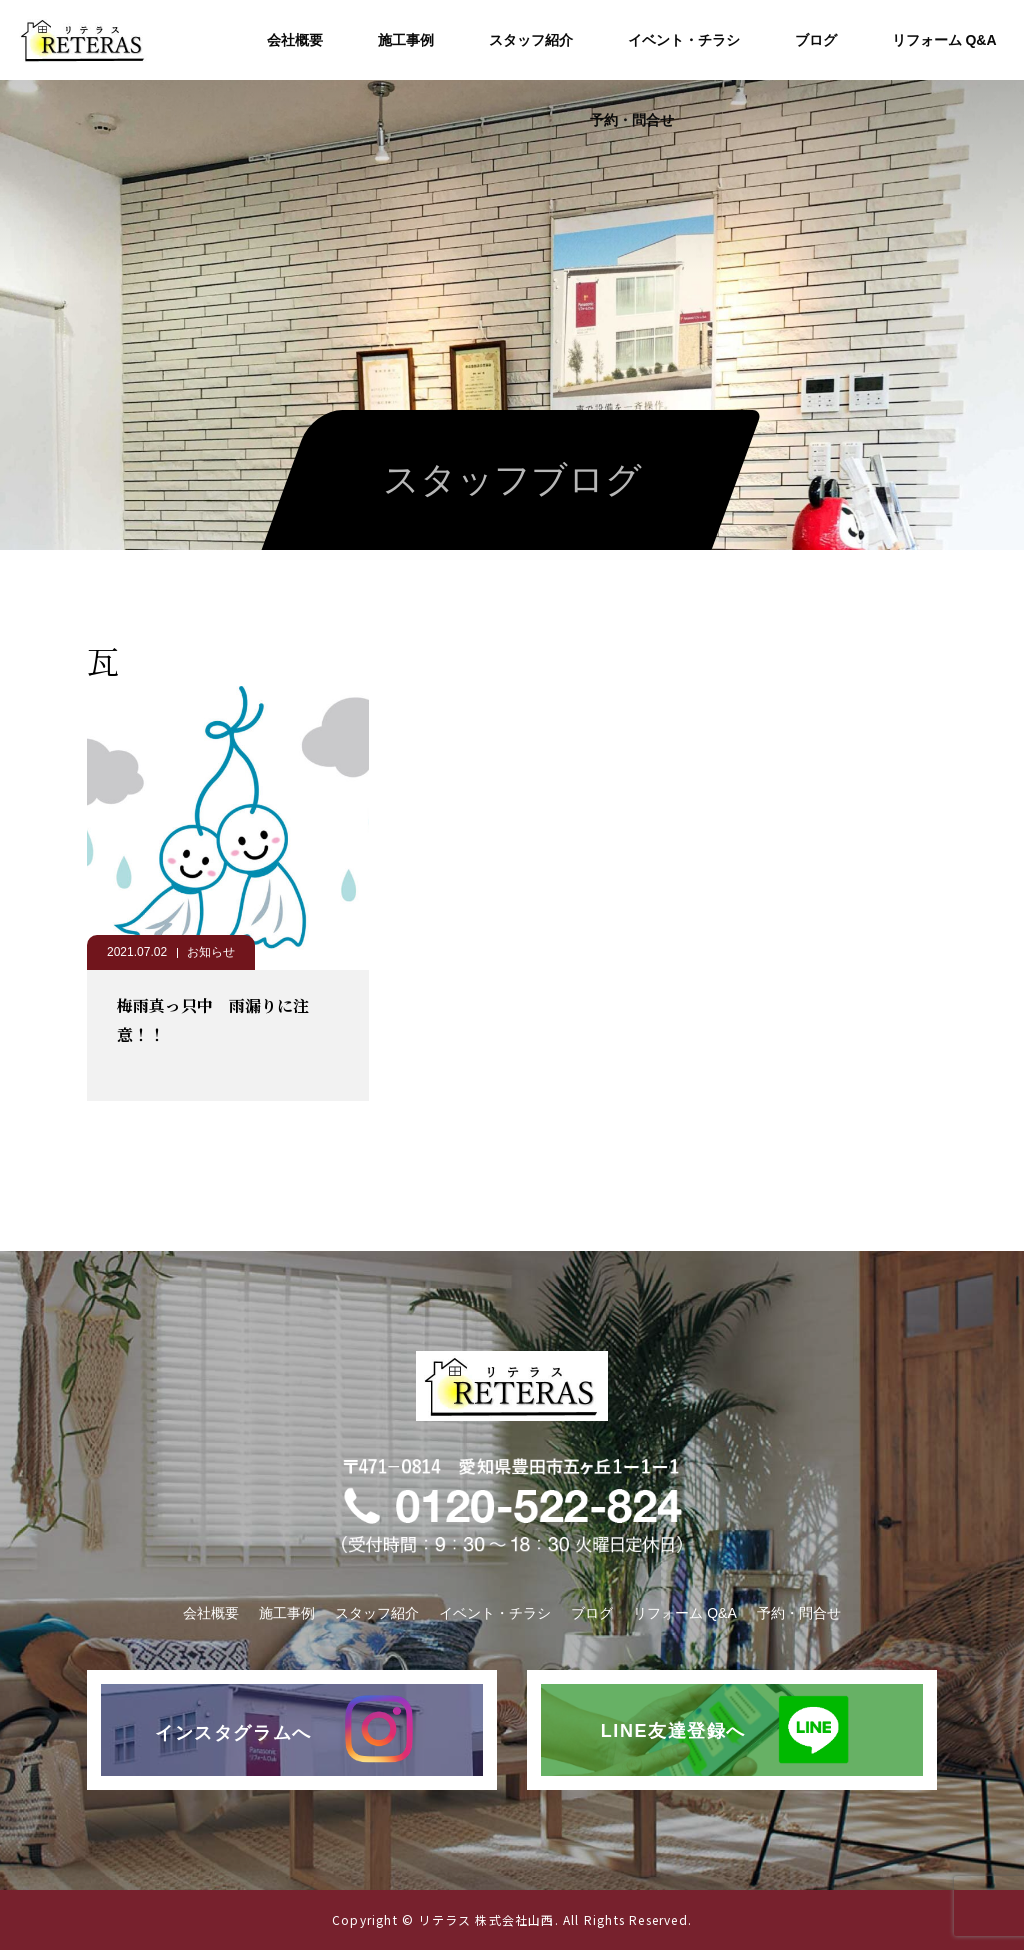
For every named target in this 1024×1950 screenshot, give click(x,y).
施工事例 (406, 40)
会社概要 (295, 40)
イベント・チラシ (684, 40)
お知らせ (211, 952)
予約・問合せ (632, 120)
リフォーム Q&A (944, 40)
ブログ (816, 40)
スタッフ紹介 (531, 40)
